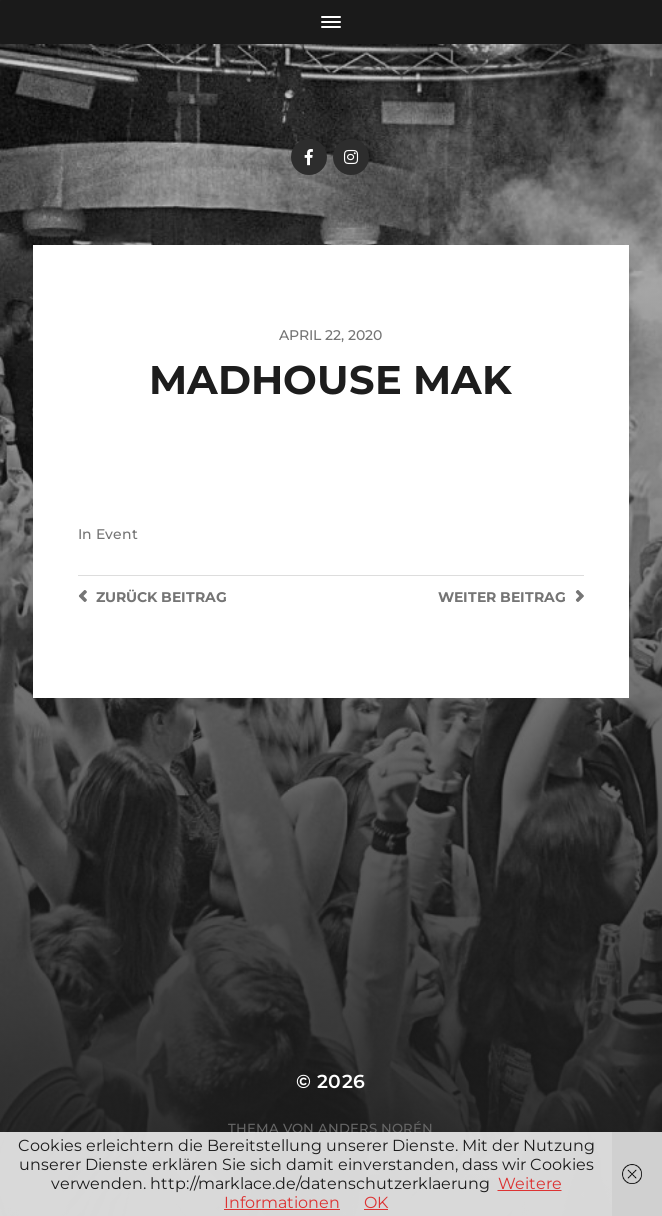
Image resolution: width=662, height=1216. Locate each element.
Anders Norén (375, 1128)
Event (117, 534)
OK (376, 1202)
